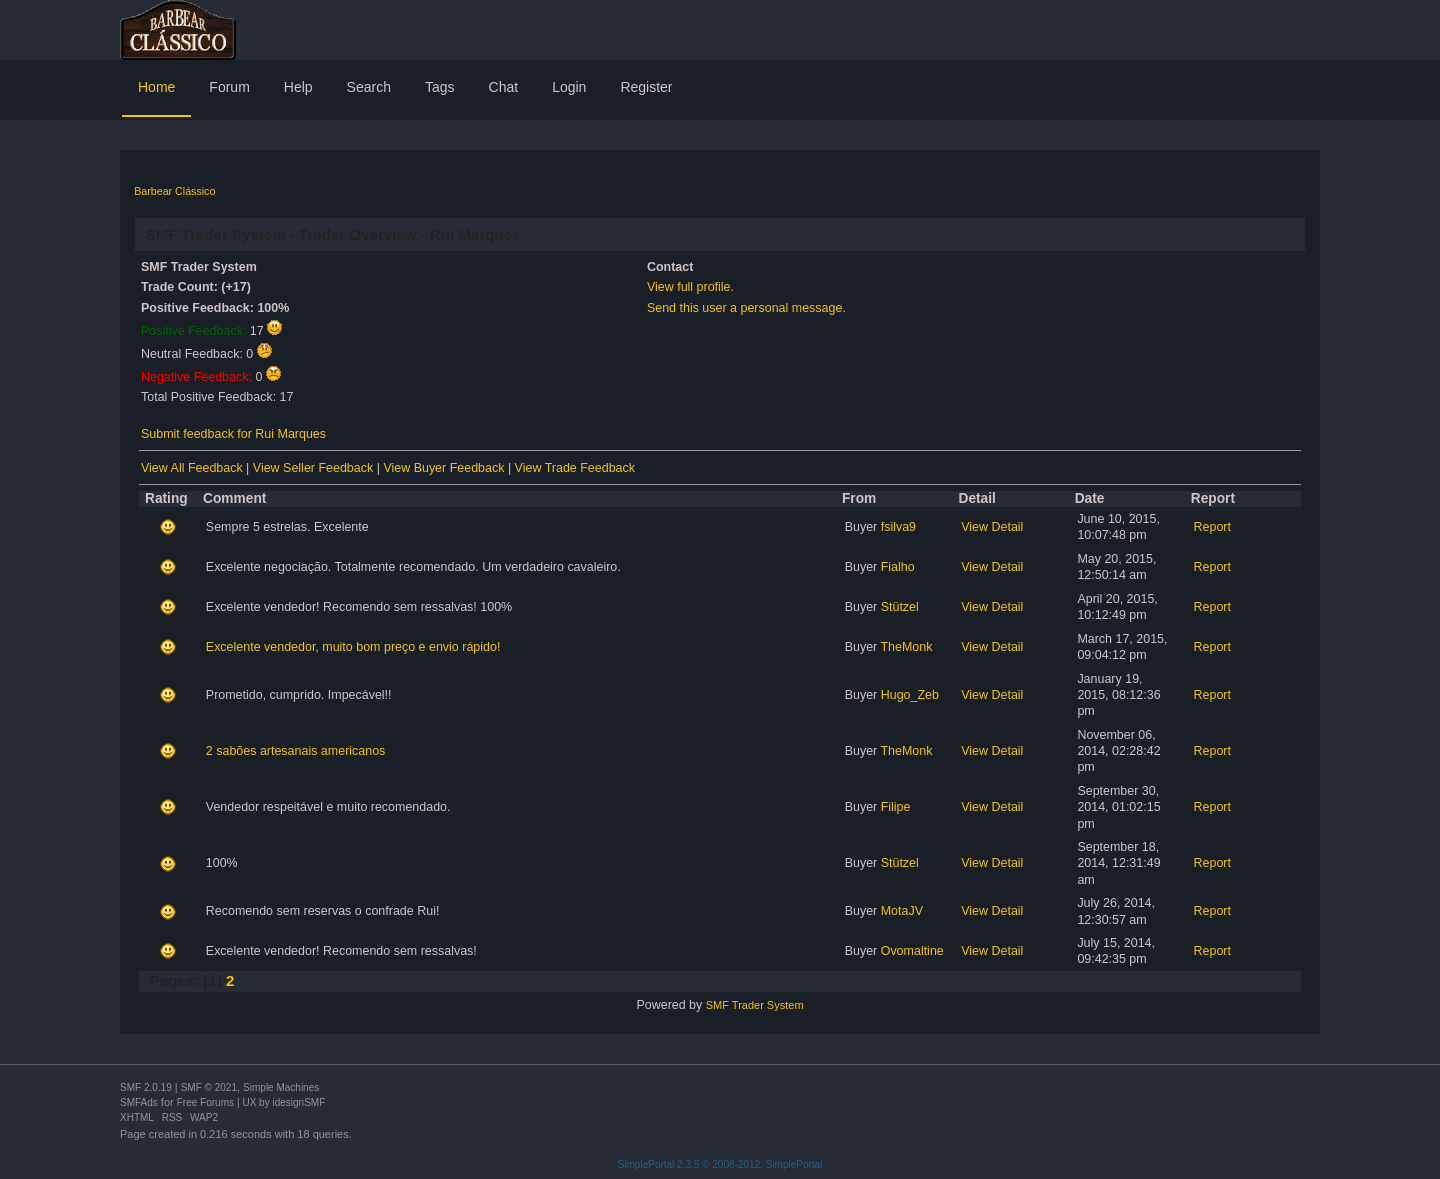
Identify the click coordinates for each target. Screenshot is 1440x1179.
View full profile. (690, 287)
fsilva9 (898, 527)
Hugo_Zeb (910, 695)
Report (1212, 527)
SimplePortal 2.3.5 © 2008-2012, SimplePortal (720, 1164)
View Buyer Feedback (443, 468)
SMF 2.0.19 (146, 1087)
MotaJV (902, 911)
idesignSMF (298, 1102)
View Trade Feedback (575, 468)
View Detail (992, 527)
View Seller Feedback (313, 468)
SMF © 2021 (209, 1087)
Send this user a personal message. (746, 308)
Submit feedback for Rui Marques (233, 434)
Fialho (898, 567)
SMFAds (139, 1102)
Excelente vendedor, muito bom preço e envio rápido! (353, 647)
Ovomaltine (912, 951)
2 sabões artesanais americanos (296, 751)
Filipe (896, 807)
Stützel (900, 607)
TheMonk (906, 647)
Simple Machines (281, 1087)
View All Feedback (192, 468)
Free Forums (205, 1102)
